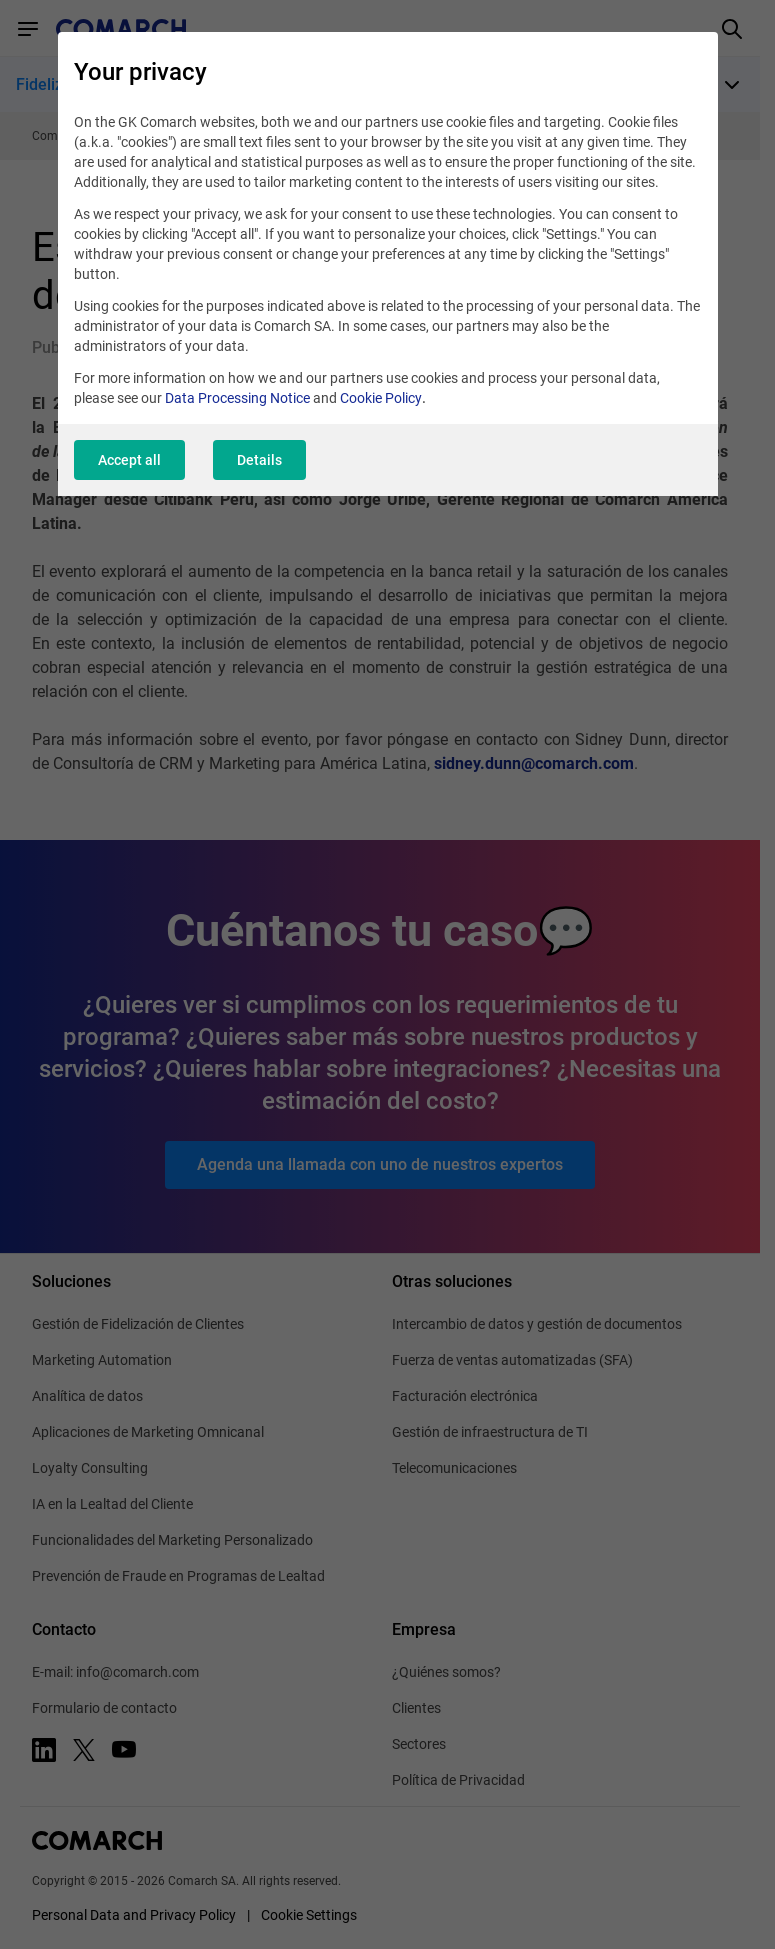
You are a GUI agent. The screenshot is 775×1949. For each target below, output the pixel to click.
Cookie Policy (381, 398)
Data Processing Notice (237, 398)
